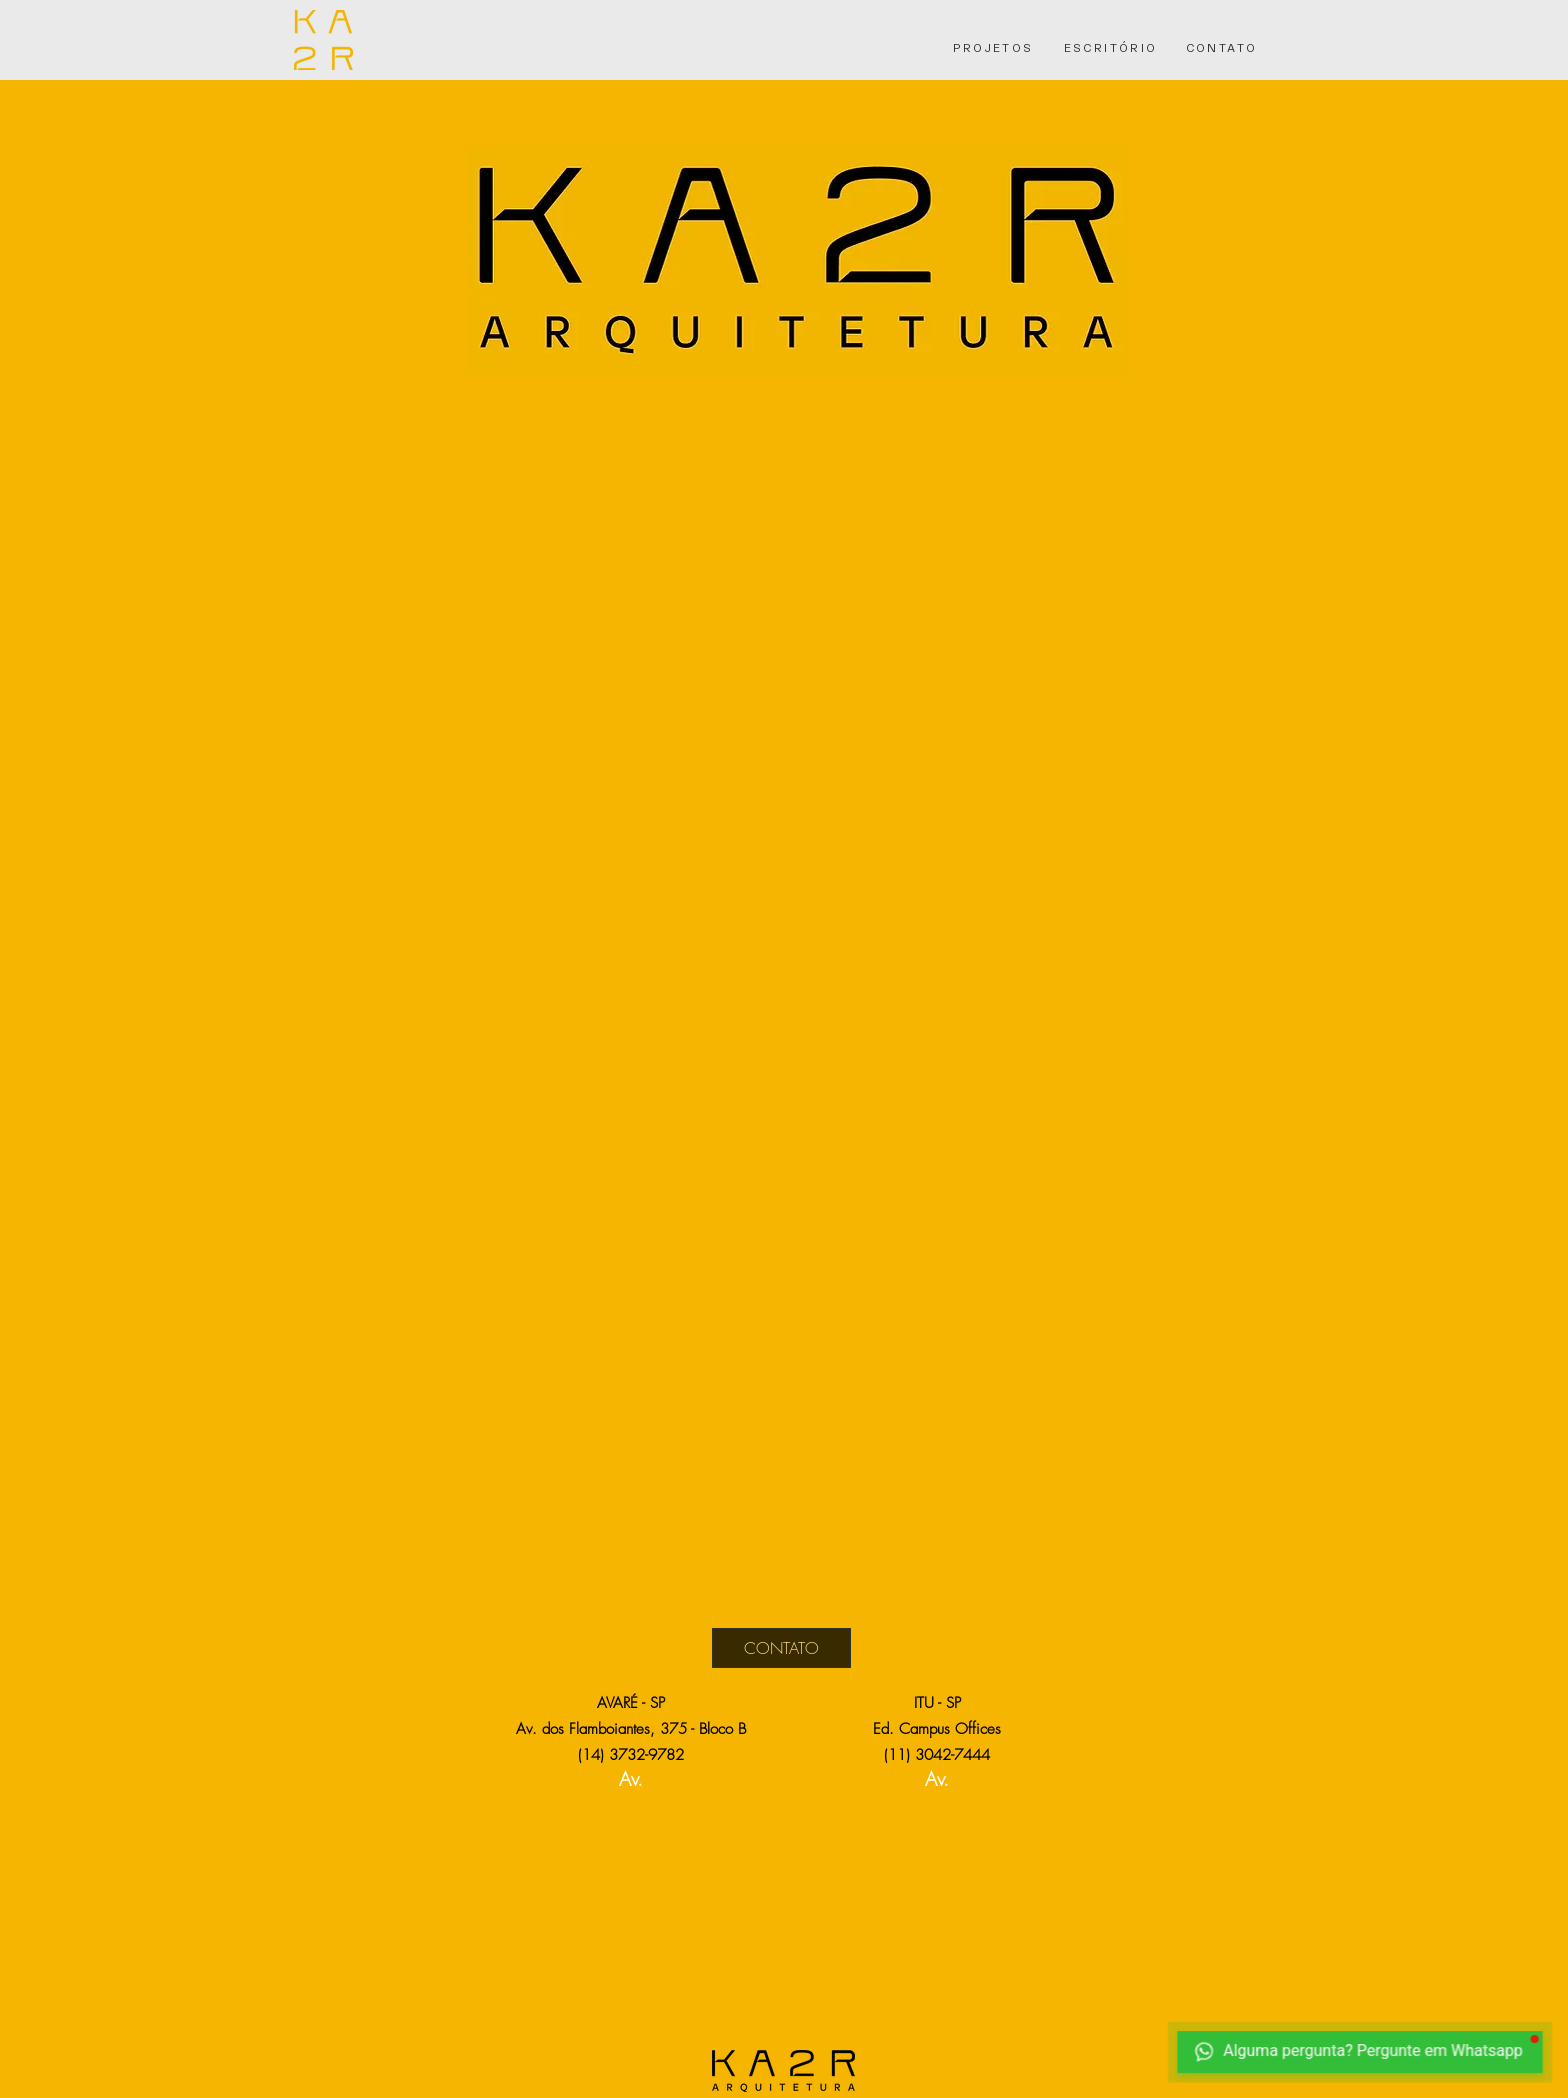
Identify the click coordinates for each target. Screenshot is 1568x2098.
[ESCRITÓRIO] (1110, 47)
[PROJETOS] (993, 47)
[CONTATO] (1221, 47)
